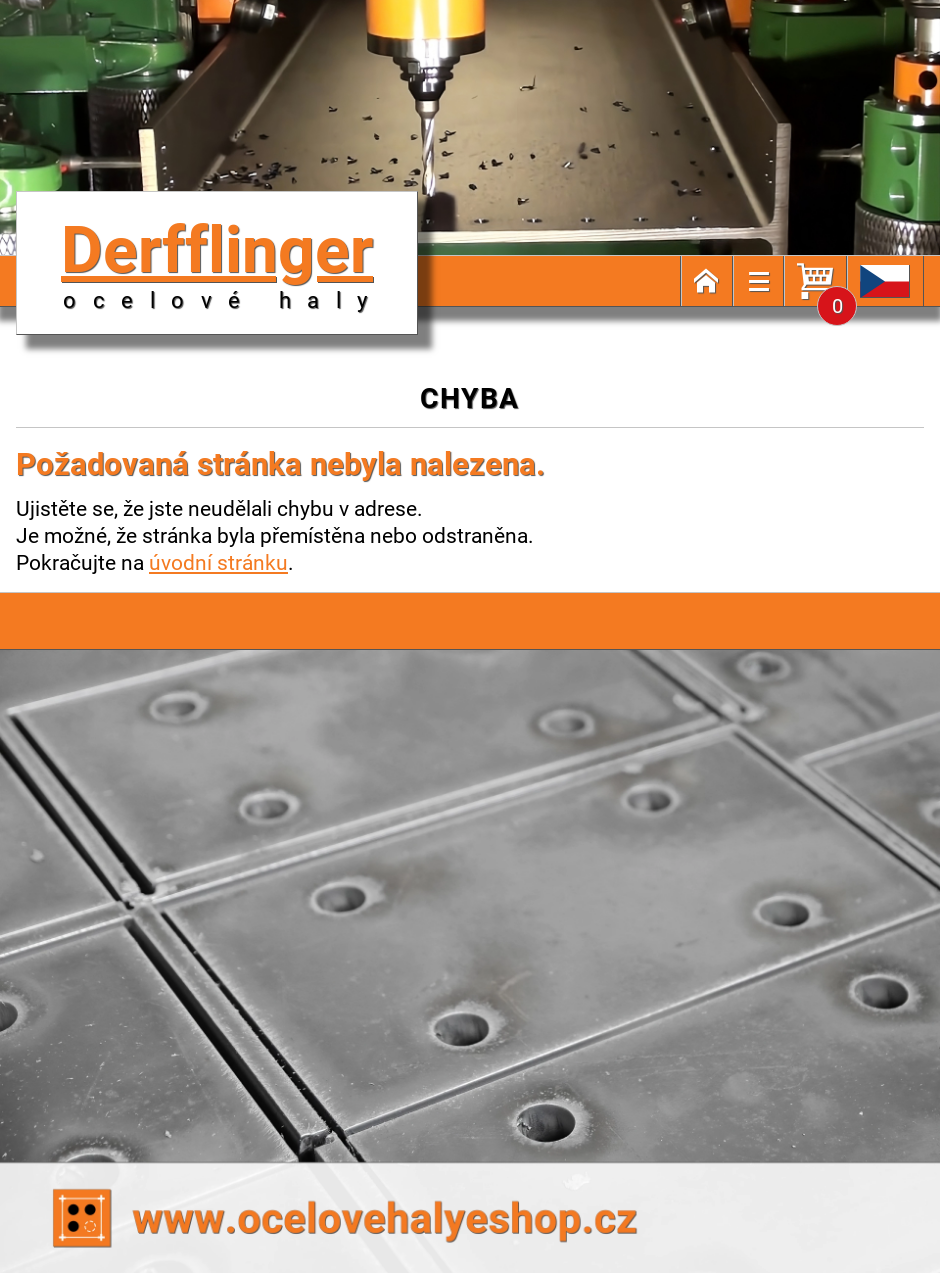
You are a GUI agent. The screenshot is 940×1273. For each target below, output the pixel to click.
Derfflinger (222, 260)
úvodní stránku (218, 562)
